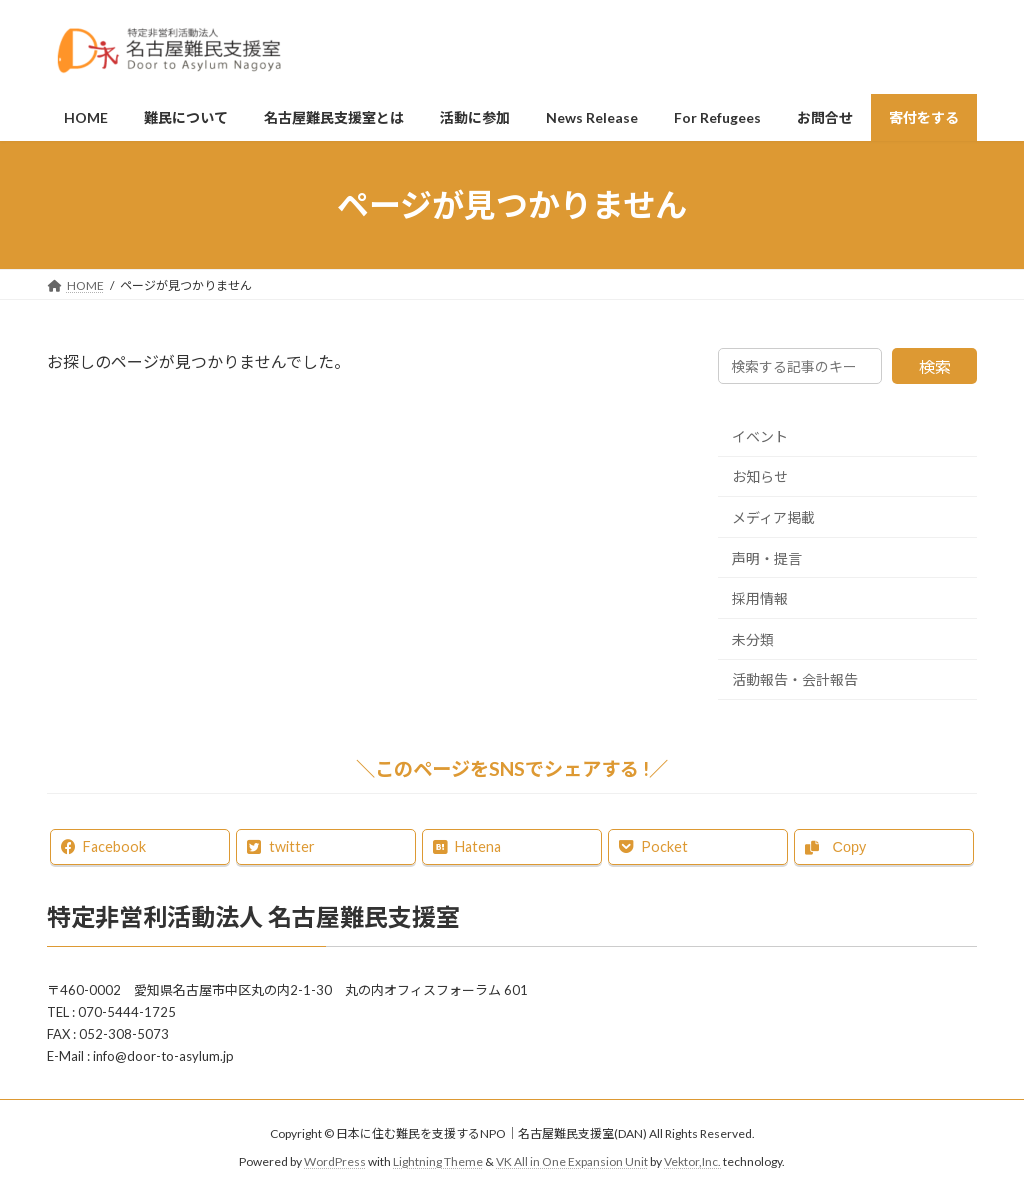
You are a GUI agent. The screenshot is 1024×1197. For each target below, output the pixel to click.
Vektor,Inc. (692, 1162)
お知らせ (760, 477)
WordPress (335, 1162)
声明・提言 (767, 558)
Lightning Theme (438, 1162)
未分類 (753, 639)
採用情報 (760, 598)
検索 (935, 366)
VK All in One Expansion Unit (572, 1162)
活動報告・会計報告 (795, 680)
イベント (760, 436)
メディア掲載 (773, 517)
